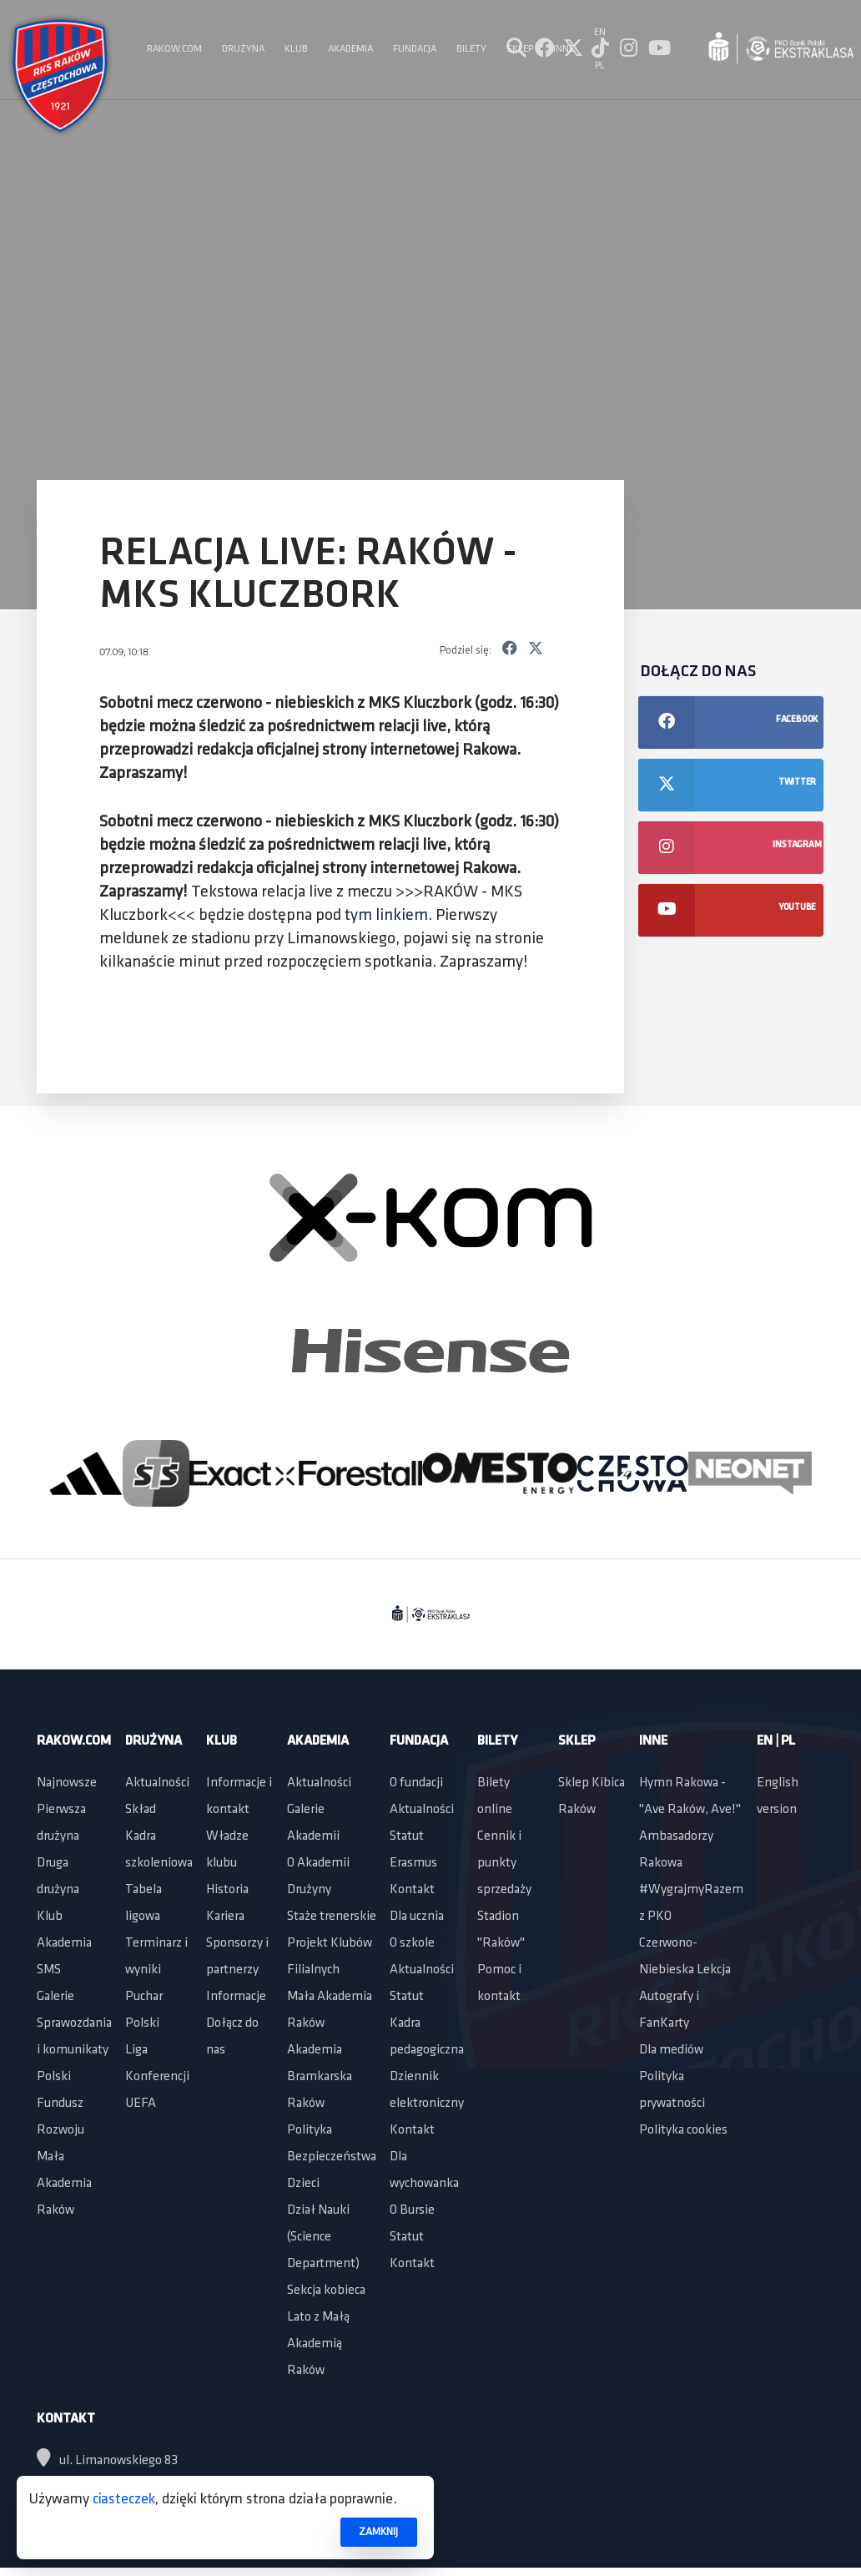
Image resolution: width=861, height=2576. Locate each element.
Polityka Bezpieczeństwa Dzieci (331, 2157)
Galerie (55, 1996)
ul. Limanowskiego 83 (107, 2460)
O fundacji (416, 1783)
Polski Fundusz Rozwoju (60, 2103)
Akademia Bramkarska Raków (319, 2076)
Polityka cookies (683, 2130)
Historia (227, 1890)
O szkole (412, 1943)
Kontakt (412, 1890)
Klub (50, 1916)
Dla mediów (671, 2050)
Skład (140, 1809)
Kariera (225, 1916)
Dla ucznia (417, 1916)
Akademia (64, 1943)
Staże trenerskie (331, 1916)
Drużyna (153, 1741)
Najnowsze (67, 1783)
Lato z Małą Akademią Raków (318, 2344)
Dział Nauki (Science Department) (323, 2237)
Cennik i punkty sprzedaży (504, 1863)
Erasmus (413, 1863)
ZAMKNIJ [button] (378, 2532)
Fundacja (419, 1741)
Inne (653, 1741)
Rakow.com (74, 1741)
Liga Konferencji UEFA (157, 2076)
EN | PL (776, 1741)
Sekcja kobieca (326, 2290)
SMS (49, 1970)
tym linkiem (386, 915)
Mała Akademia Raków (64, 2183)
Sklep (576, 1741)
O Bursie (412, 2210)
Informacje (236, 1996)
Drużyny (309, 1890)
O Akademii (318, 1863)
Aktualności (157, 1783)
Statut (407, 1836)
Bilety (497, 1741)
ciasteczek (124, 2500)
